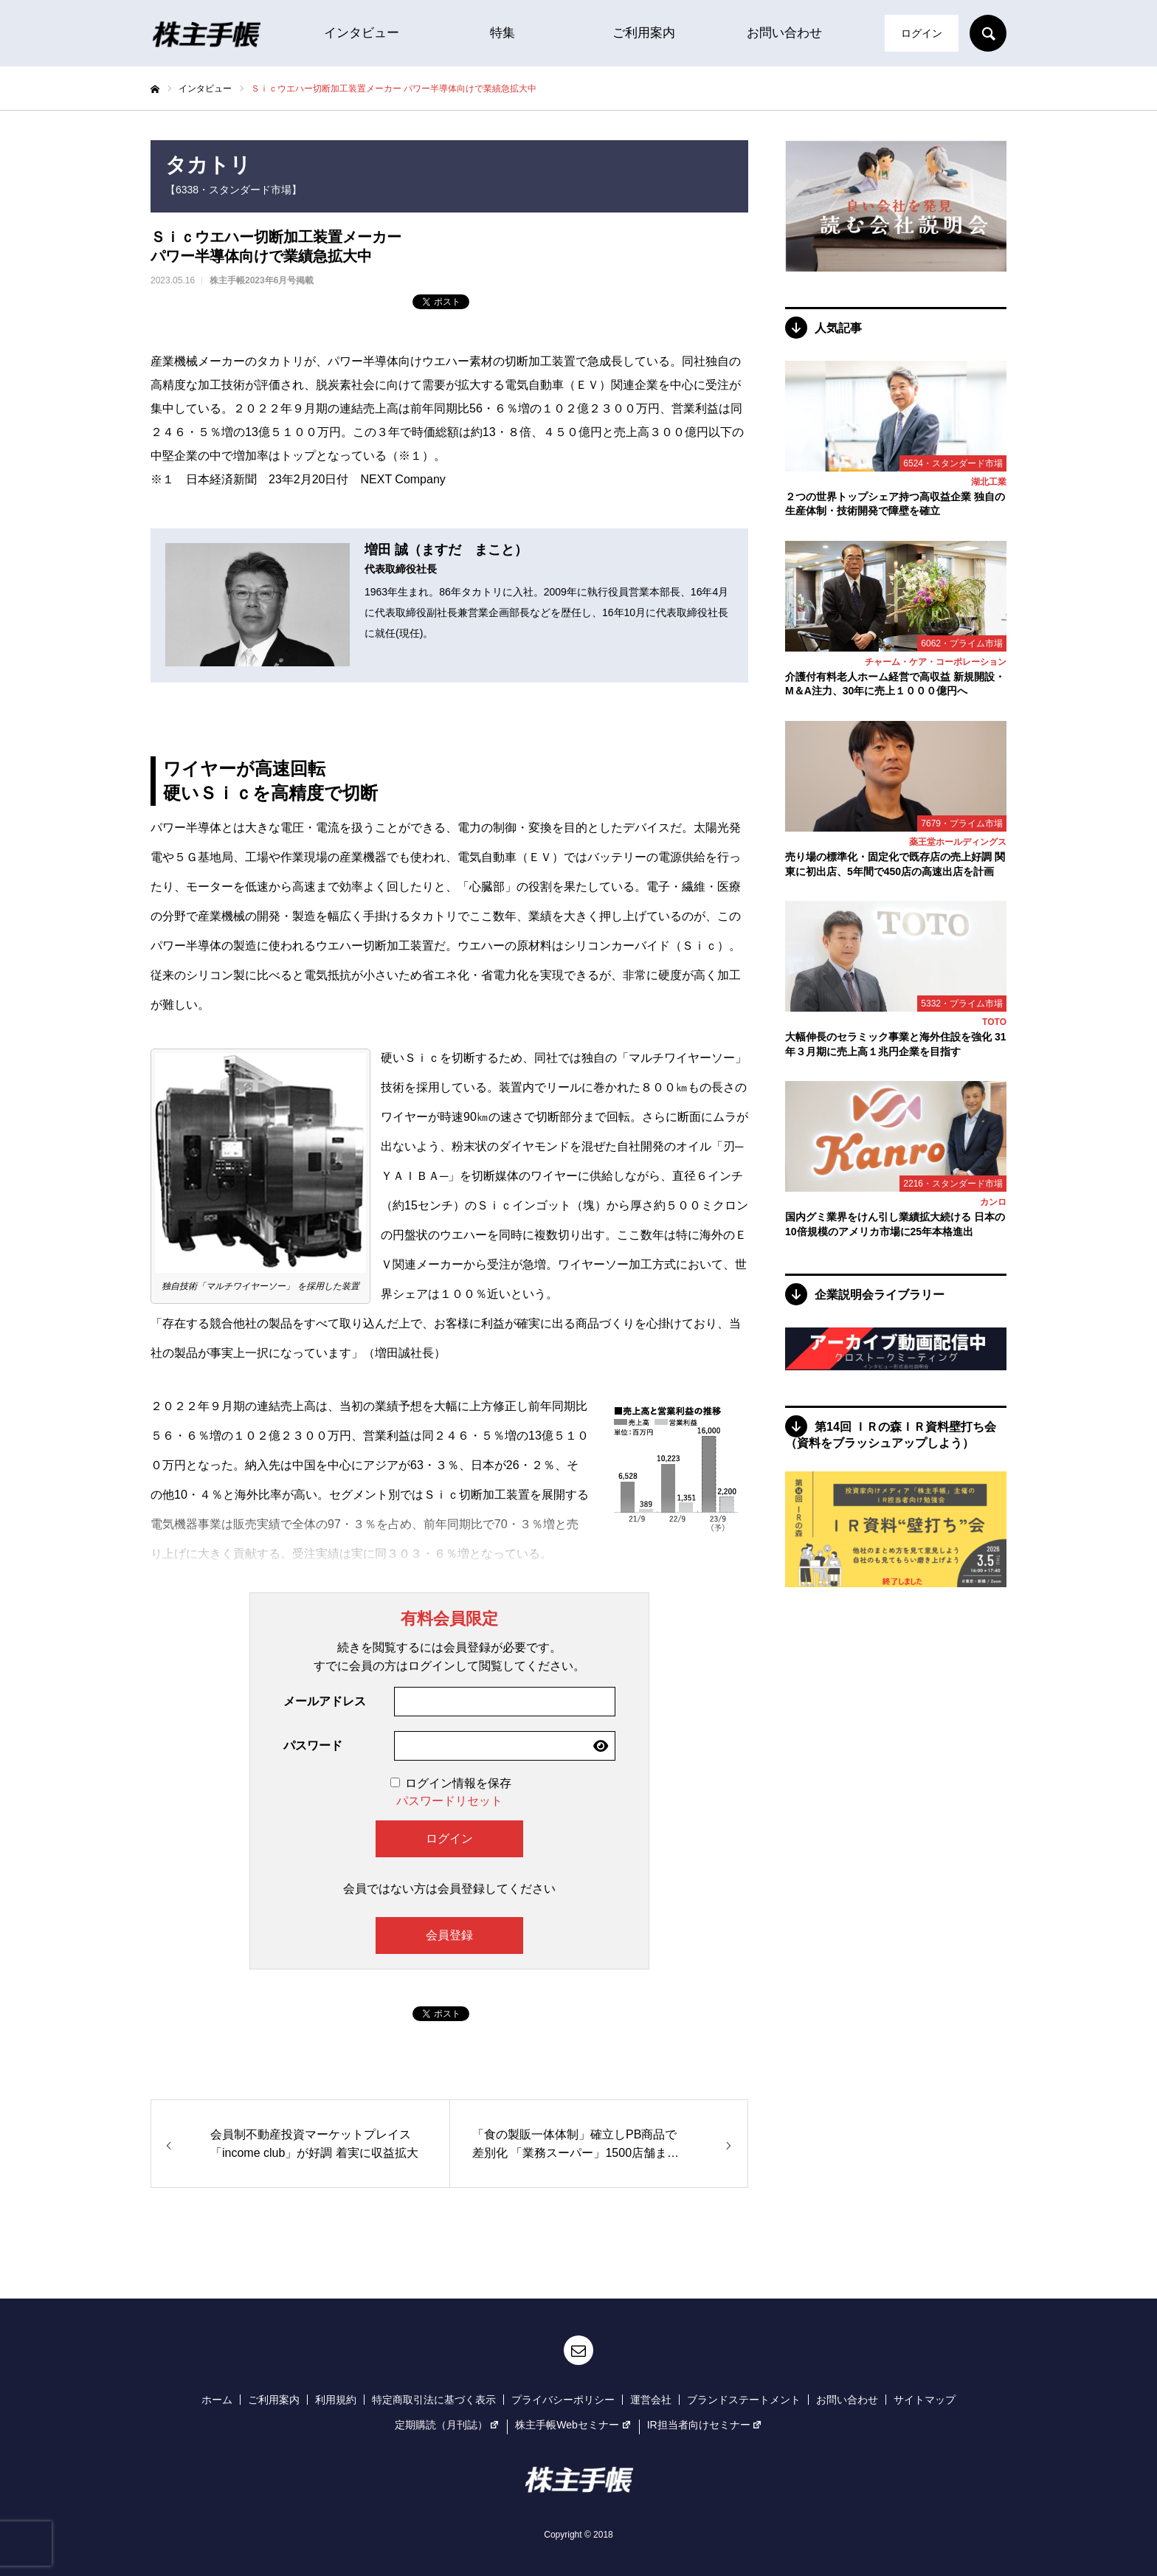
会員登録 (449, 1935)
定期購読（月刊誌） (447, 2425)
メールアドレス (324, 1701)
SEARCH (988, 33)
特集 (502, 33)
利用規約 (335, 2400)
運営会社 (650, 2400)
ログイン (921, 33)
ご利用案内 (643, 33)
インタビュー (361, 33)
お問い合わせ (784, 33)
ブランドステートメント (744, 2400)
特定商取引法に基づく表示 (434, 2400)
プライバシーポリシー (563, 2400)
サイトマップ (925, 2400)
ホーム (216, 2400)
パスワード (312, 1745)
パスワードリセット (449, 1801)
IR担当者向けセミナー (705, 2425)
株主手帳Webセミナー (573, 2425)
